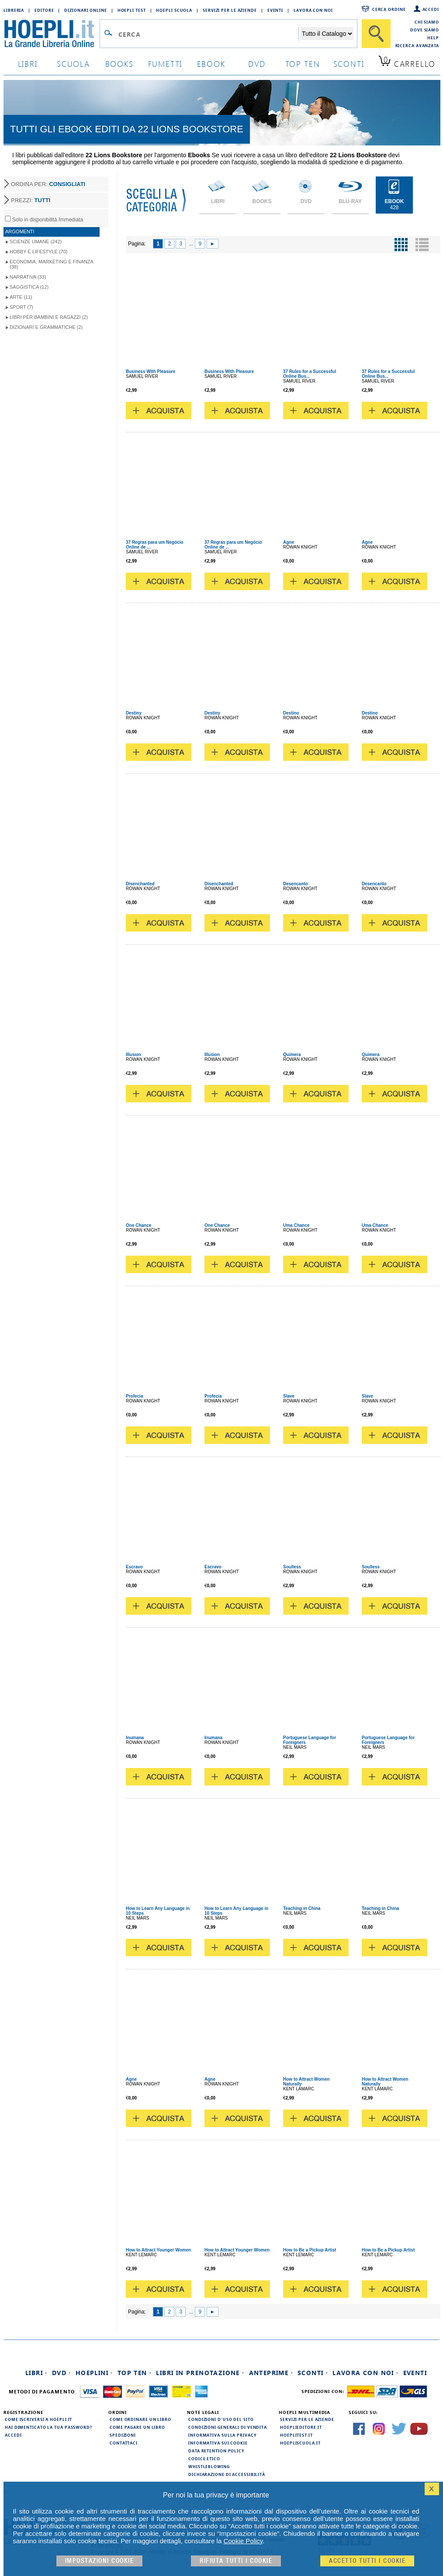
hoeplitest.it (296, 2435)
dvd (257, 63)
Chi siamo (427, 21)
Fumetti (165, 63)
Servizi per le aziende (230, 10)
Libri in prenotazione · (200, 2373)
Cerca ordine (389, 9)
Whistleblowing (209, 2466)
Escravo (134, 1566)
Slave (288, 1396)
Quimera (292, 1054)
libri (28, 63)
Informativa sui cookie (218, 2442)
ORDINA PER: (48, 184)
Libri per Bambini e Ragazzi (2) (49, 317)
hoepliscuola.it (300, 2442)
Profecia (134, 1396)
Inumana (135, 1737)
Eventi (275, 10)
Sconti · (313, 2373)
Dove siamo (424, 29)
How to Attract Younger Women (158, 2250)
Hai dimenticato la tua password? (48, 2427)
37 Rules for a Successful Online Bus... (309, 374)
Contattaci (124, 2442)
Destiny (134, 713)
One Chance (138, 1225)
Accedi (430, 9)
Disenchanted (140, 883)
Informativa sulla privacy (222, 2435)
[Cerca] (376, 33)
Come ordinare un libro (140, 2419)
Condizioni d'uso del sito (221, 2419)
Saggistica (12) (29, 287)
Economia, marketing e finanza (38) (51, 264)
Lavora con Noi (313, 10)
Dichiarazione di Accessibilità (226, 2474)
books (119, 63)
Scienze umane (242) (36, 241)
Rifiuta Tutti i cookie (236, 2561)
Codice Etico (204, 2458)
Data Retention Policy (216, 2450)
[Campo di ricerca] (208, 34)
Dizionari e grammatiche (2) (46, 327)
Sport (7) (21, 307)
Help (433, 37)
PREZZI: (30, 200)
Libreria (13, 10)
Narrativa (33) (28, 277)
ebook (211, 63)
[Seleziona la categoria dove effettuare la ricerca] (326, 33)
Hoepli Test (132, 10)
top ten (302, 63)
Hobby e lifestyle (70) (38, 251)
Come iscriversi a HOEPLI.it (38, 2419)
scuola (73, 63)
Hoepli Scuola (174, 10)
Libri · (36, 2373)
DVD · (61, 2373)
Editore (44, 10)
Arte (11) (21, 297)
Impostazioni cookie (99, 2561)
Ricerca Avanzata (417, 45)
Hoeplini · (94, 2373)
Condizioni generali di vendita (227, 2427)
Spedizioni (123, 2435)
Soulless (292, 1566)
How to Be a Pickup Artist (309, 2250)
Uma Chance (296, 1225)
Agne (288, 542)
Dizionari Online (85, 10)
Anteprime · (271, 2373)
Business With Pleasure (150, 371)
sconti (348, 63)
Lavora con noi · (365, 2373)
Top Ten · (135, 2373)
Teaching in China (301, 1908)
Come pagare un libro (137, 2427)
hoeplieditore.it (301, 2427)
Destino (291, 713)
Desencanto (295, 883)
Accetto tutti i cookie (367, 2561)
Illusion (133, 1054)
